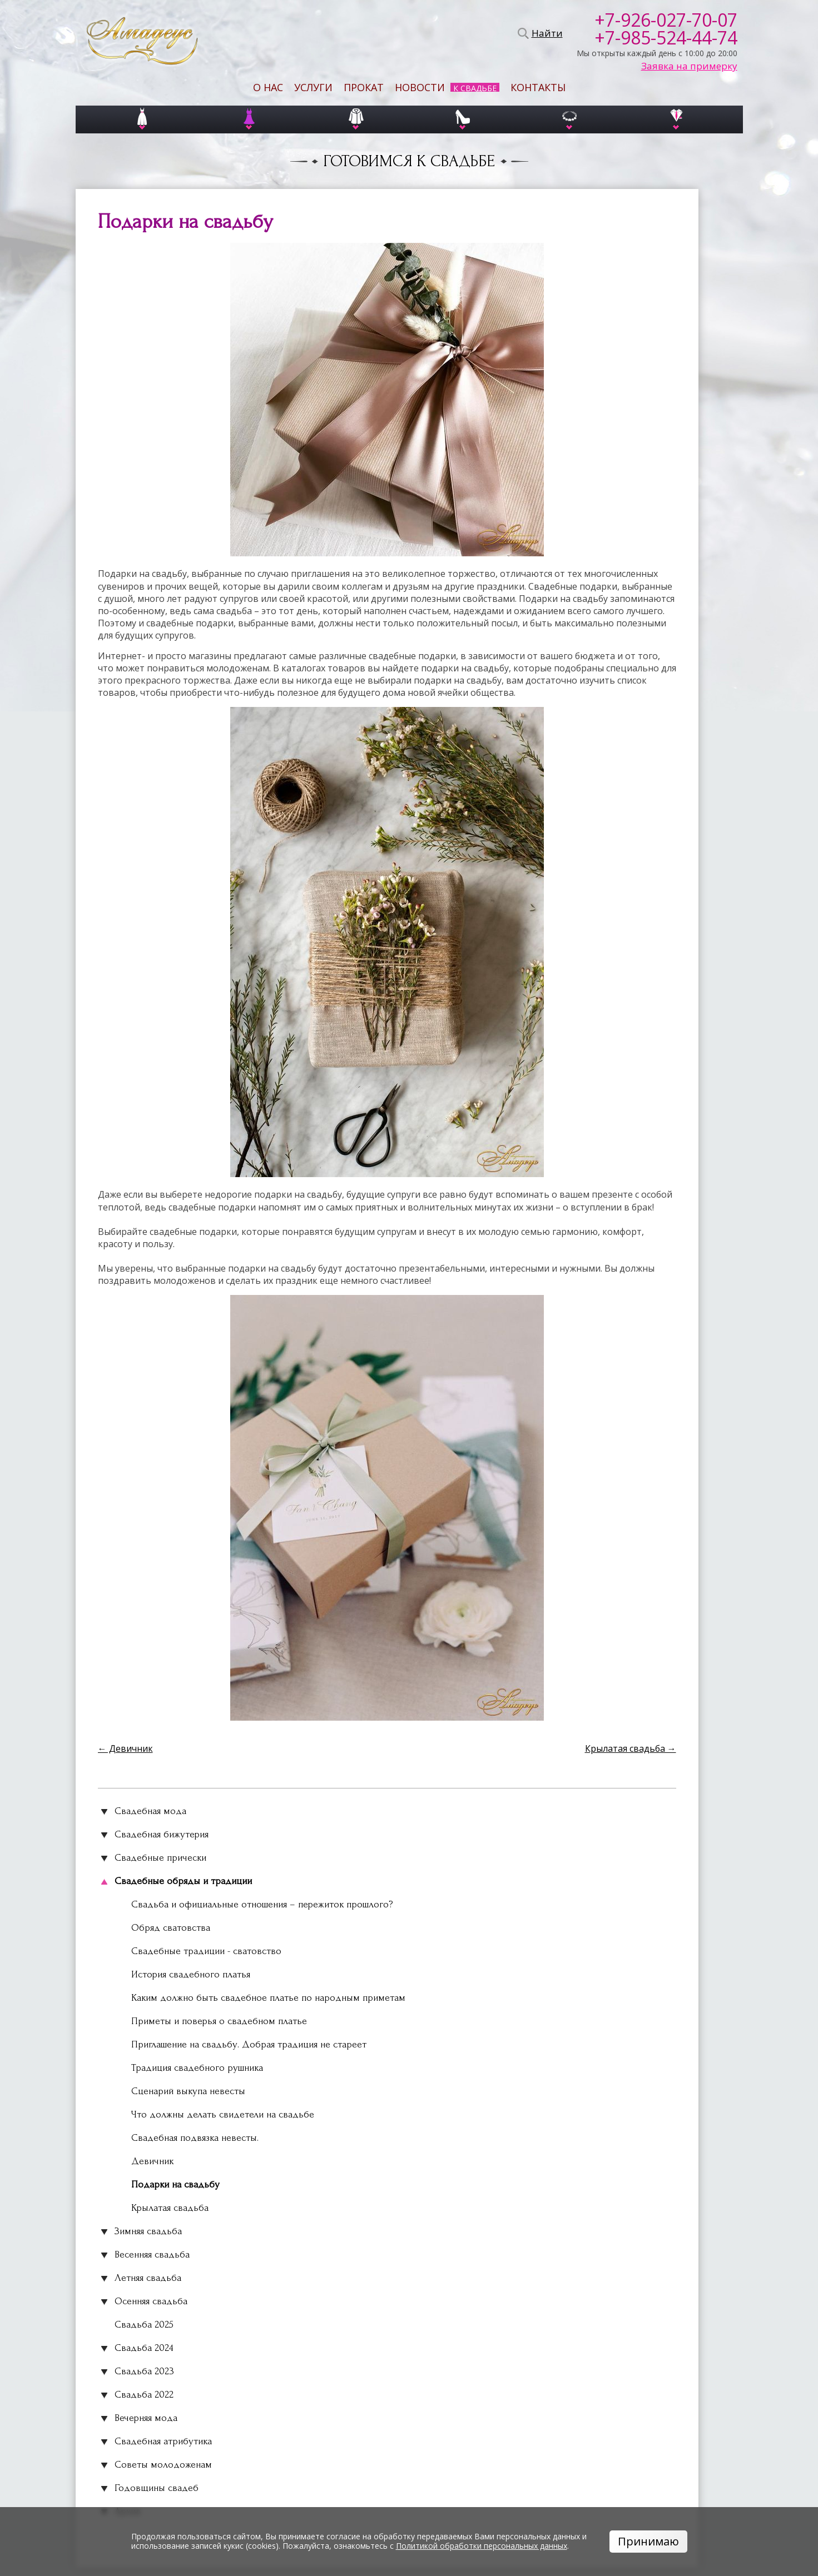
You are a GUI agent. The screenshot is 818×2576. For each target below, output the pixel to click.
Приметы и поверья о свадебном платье (219, 2021)
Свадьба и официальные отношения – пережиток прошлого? (262, 1904)
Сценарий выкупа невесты (188, 2091)
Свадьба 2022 (144, 2394)
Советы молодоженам (163, 2464)
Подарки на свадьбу (175, 2184)
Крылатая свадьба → (630, 1748)
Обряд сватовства (170, 1927)
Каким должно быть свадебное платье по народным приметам (268, 1997)
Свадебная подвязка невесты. (195, 2137)
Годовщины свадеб (157, 2488)
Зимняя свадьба (148, 2231)
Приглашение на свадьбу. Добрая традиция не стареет (248, 2044)
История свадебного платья (190, 1974)
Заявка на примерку (689, 66)
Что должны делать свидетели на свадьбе (222, 2114)
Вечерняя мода (146, 2418)
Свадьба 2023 (144, 2371)
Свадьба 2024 (144, 2348)
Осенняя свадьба (151, 2301)
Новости (420, 87)
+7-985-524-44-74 (665, 38)
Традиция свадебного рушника (197, 2067)
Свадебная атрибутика (163, 2441)
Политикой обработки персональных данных (481, 2545)
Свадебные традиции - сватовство (206, 1951)
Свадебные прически (160, 1857)
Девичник (152, 2161)
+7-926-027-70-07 (665, 20)
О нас (268, 87)
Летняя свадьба (148, 2278)
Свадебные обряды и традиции (183, 1881)
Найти (545, 33)
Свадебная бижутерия (162, 1834)
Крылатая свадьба (170, 2208)
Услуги (313, 87)
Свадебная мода (150, 1811)
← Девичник (125, 1748)
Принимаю (648, 2541)
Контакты (538, 87)
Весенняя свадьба (152, 2254)
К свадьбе (475, 88)
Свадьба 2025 (144, 2324)
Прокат (364, 87)
